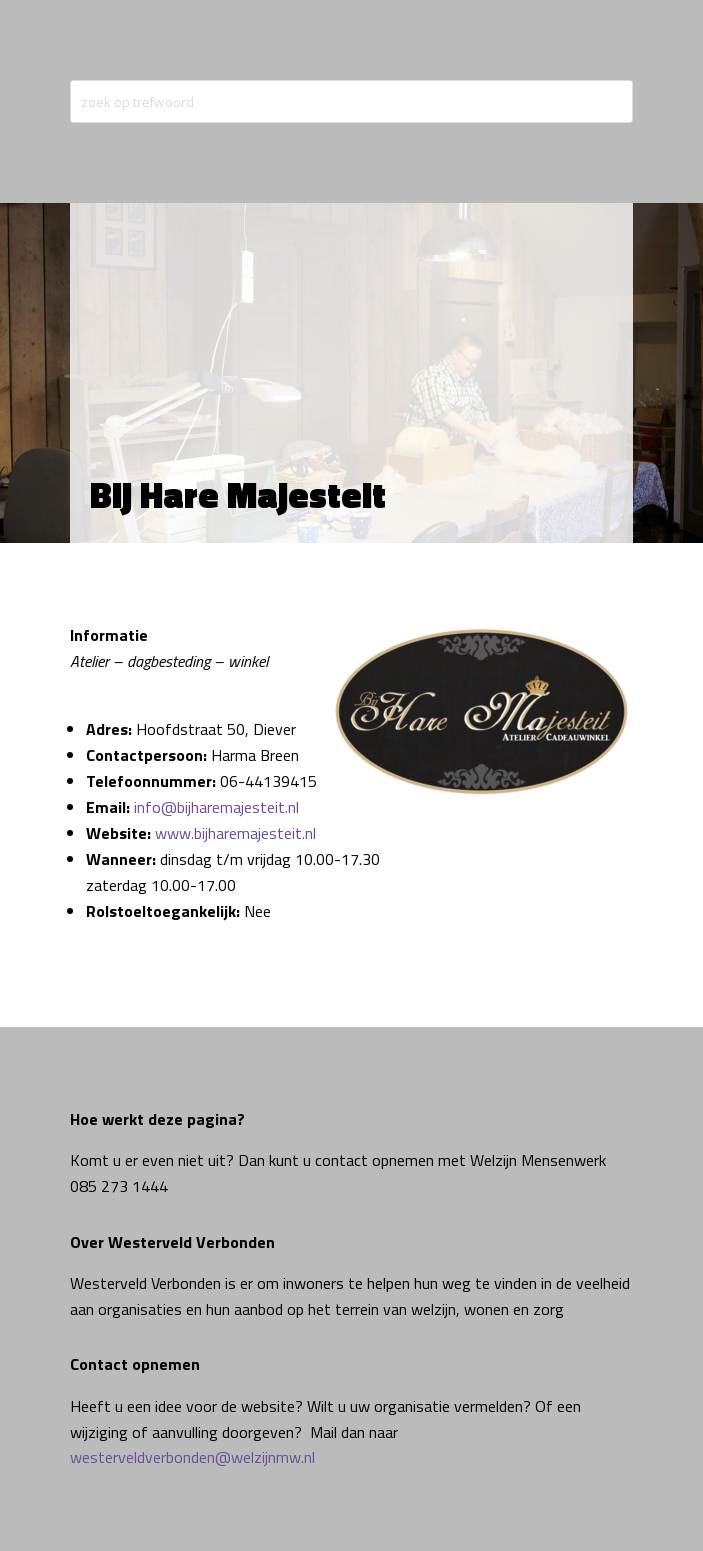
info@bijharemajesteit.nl (216, 807)
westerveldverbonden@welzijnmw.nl (192, 1457)
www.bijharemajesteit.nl (235, 833)
